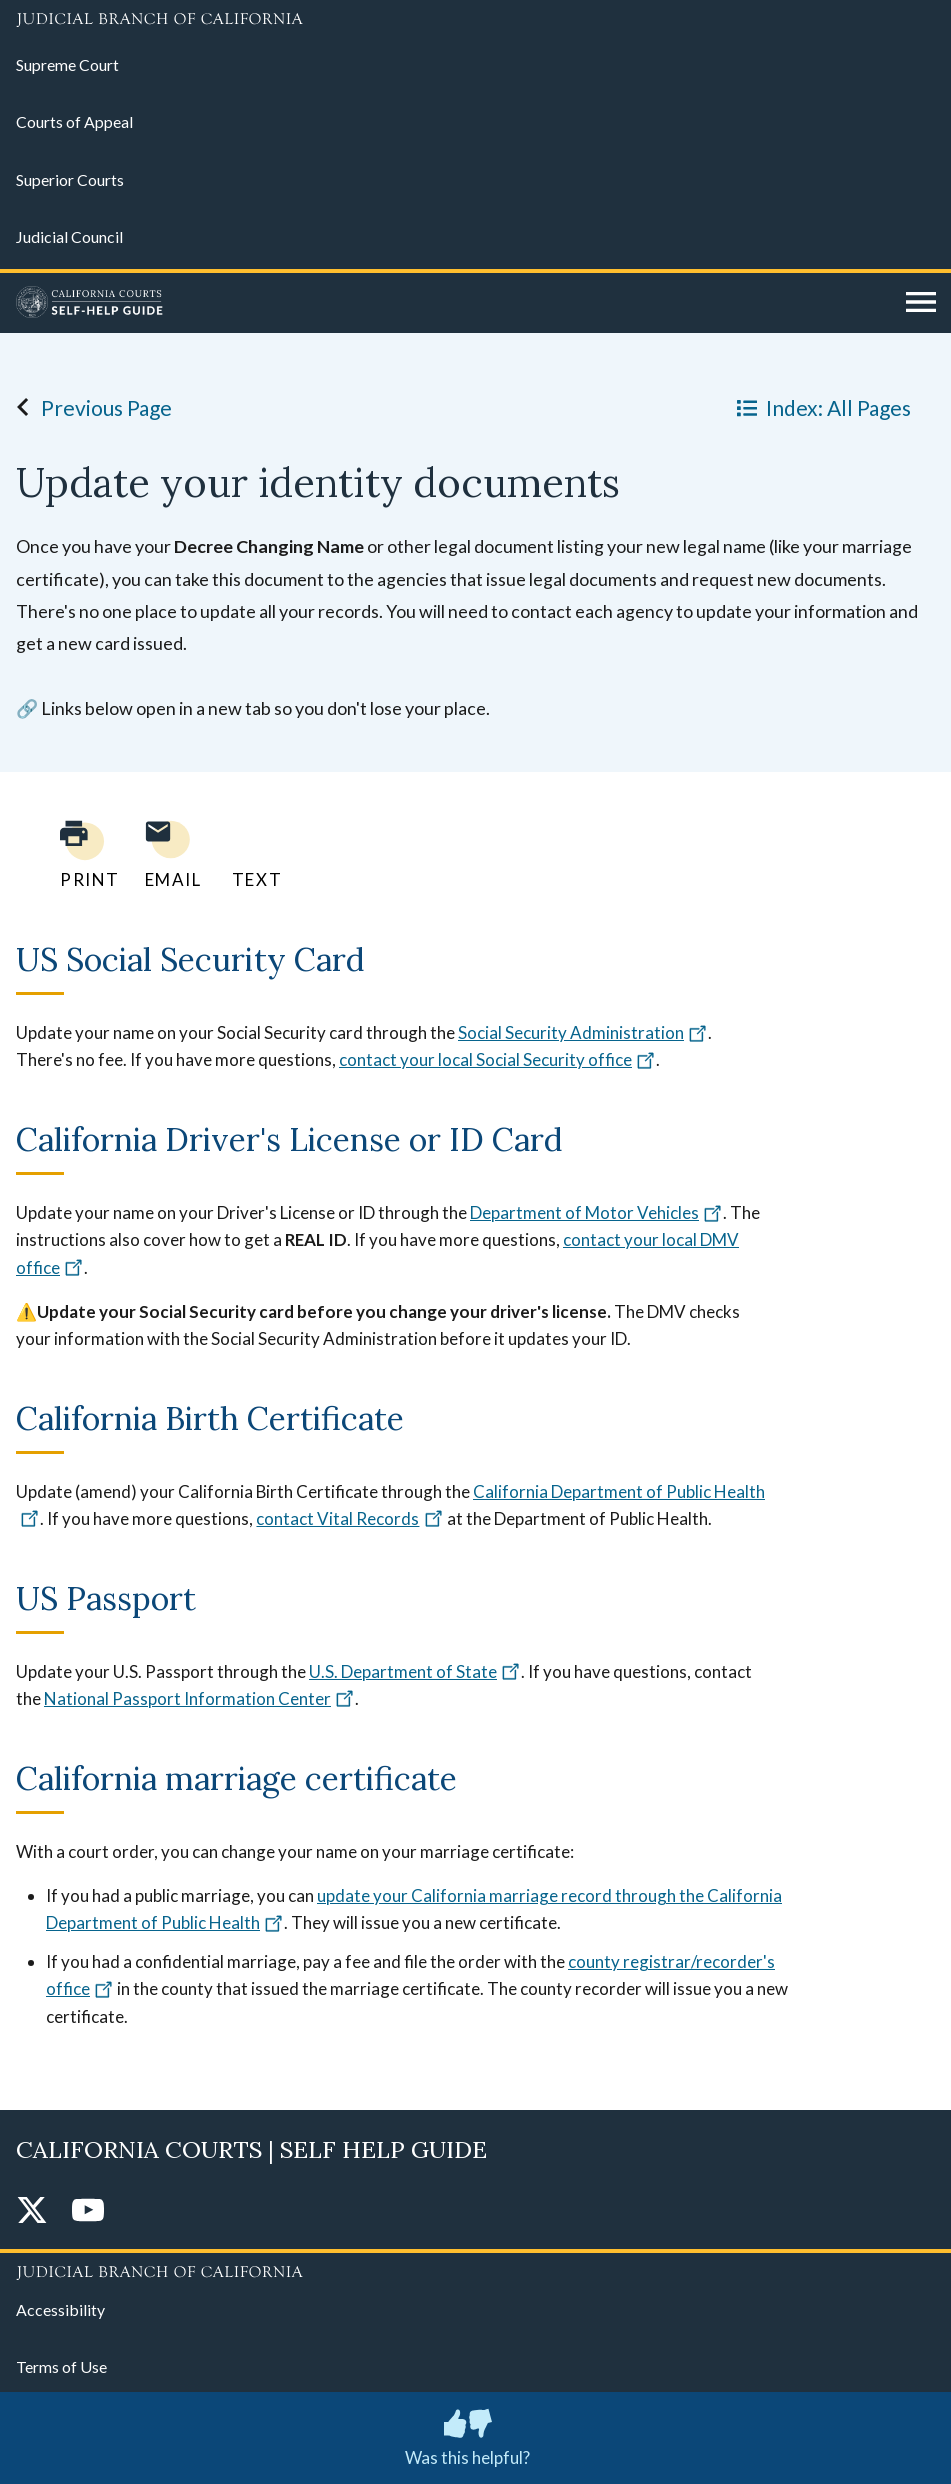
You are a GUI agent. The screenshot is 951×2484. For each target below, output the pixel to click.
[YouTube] (88, 2211)
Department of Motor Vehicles (596, 1212)
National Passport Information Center (199, 1698)
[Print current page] (78, 854)
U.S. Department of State (415, 1671)
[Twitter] (32, 2211)
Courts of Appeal (74, 121)
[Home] (453, 303)
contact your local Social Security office (497, 1059)
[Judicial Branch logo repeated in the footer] (475, 2269)
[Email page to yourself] (168, 854)
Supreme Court (67, 64)
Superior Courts (70, 179)
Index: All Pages (820, 407)
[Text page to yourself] (252, 854)
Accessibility (60, 2309)
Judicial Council (69, 236)
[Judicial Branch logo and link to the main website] (475, 20)
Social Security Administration (583, 1032)
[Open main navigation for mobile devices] (921, 303)
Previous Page (88, 407)
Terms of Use (61, 2366)
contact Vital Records (349, 1518)
